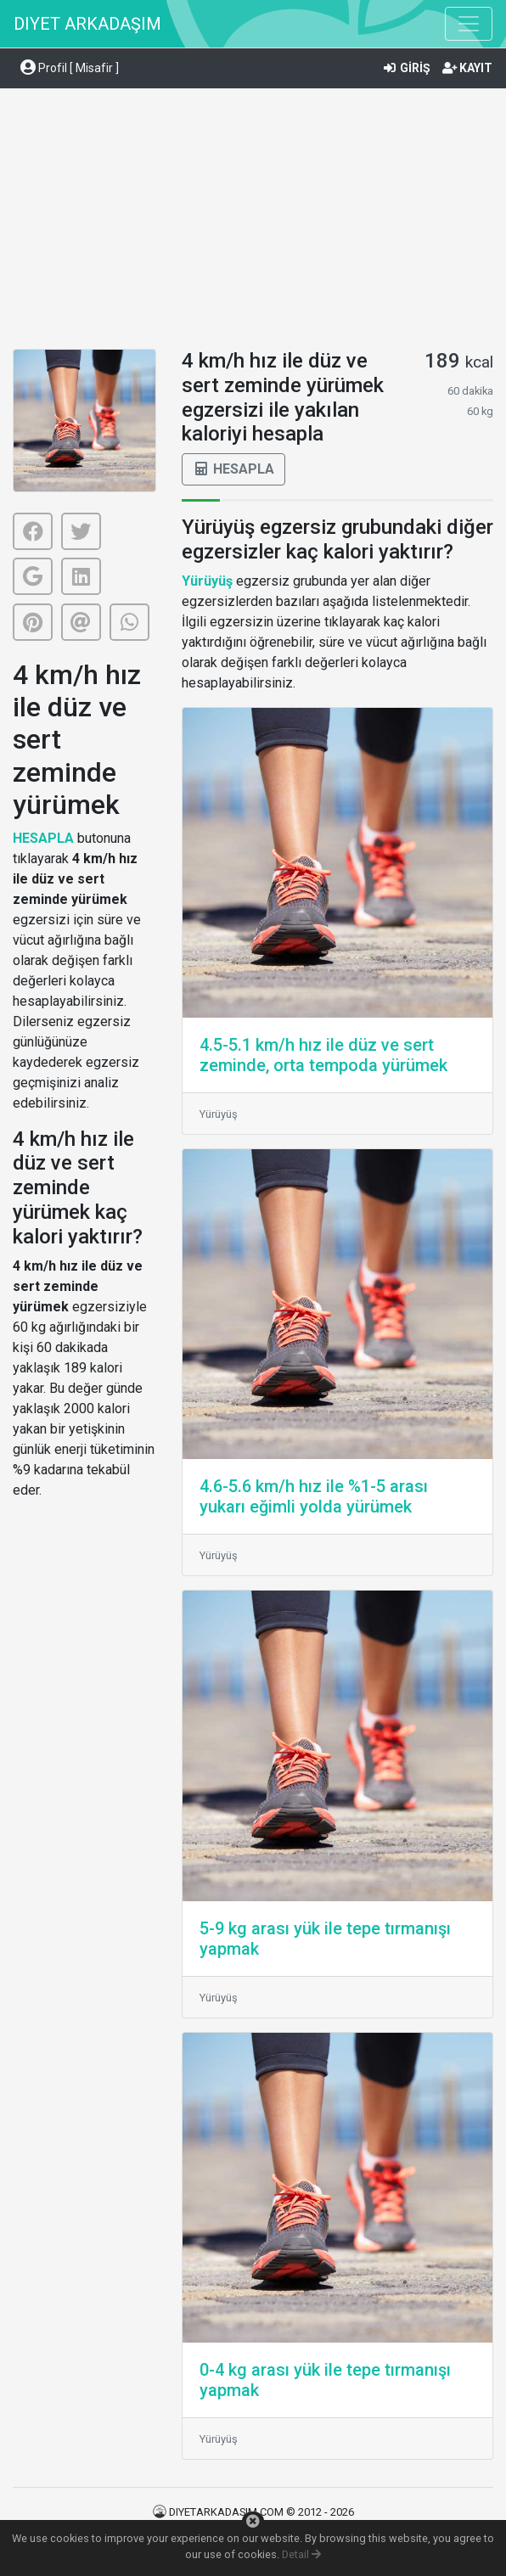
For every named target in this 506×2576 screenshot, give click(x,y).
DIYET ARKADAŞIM (87, 24)
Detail (301, 2554)
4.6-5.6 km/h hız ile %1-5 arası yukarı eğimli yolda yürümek (314, 1496)
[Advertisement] (253, 221)
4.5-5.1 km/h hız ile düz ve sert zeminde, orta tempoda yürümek (323, 1055)
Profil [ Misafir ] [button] (69, 68)
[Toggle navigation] (468, 24)
